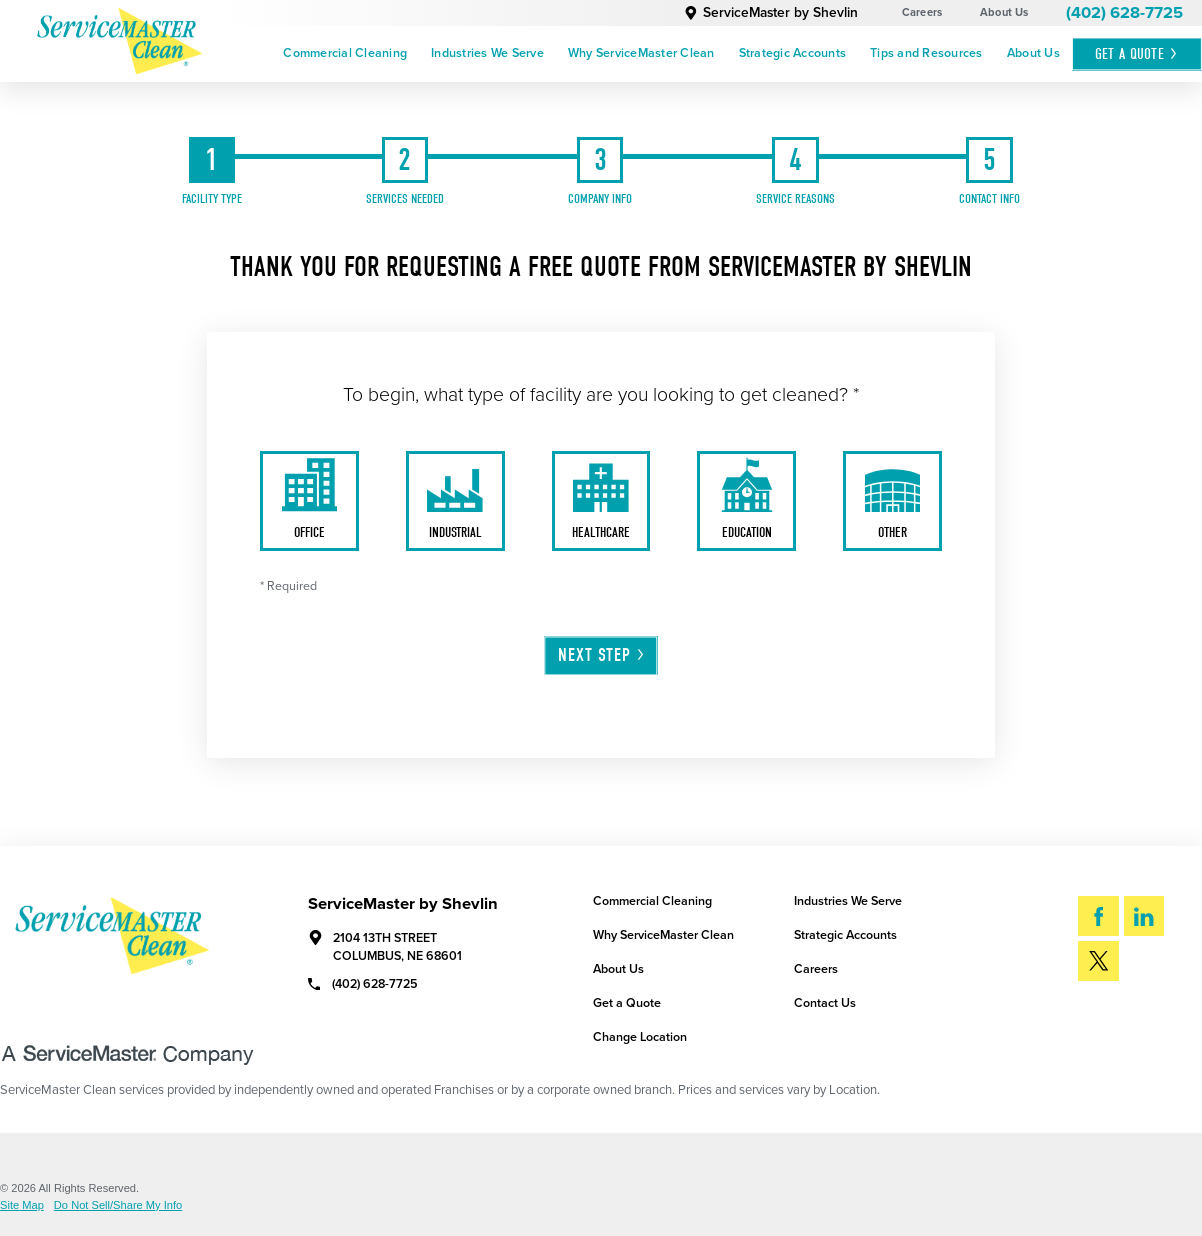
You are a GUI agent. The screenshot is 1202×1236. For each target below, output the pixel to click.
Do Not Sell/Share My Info (118, 1205)
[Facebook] (1098, 916)
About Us (1004, 12)
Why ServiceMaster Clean (641, 53)
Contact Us (825, 1003)
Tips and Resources (926, 53)
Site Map (22, 1205)
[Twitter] (1098, 961)
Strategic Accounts (793, 53)
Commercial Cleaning (345, 53)
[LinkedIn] (1144, 916)
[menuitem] (345, 54)
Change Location (640, 1037)
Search (1130, 1017)
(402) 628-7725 (1124, 13)
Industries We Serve (487, 53)
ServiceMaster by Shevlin (771, 12)
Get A (1137, 54)
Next (602, 655)
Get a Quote (627, 1003)
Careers (922, 12)
